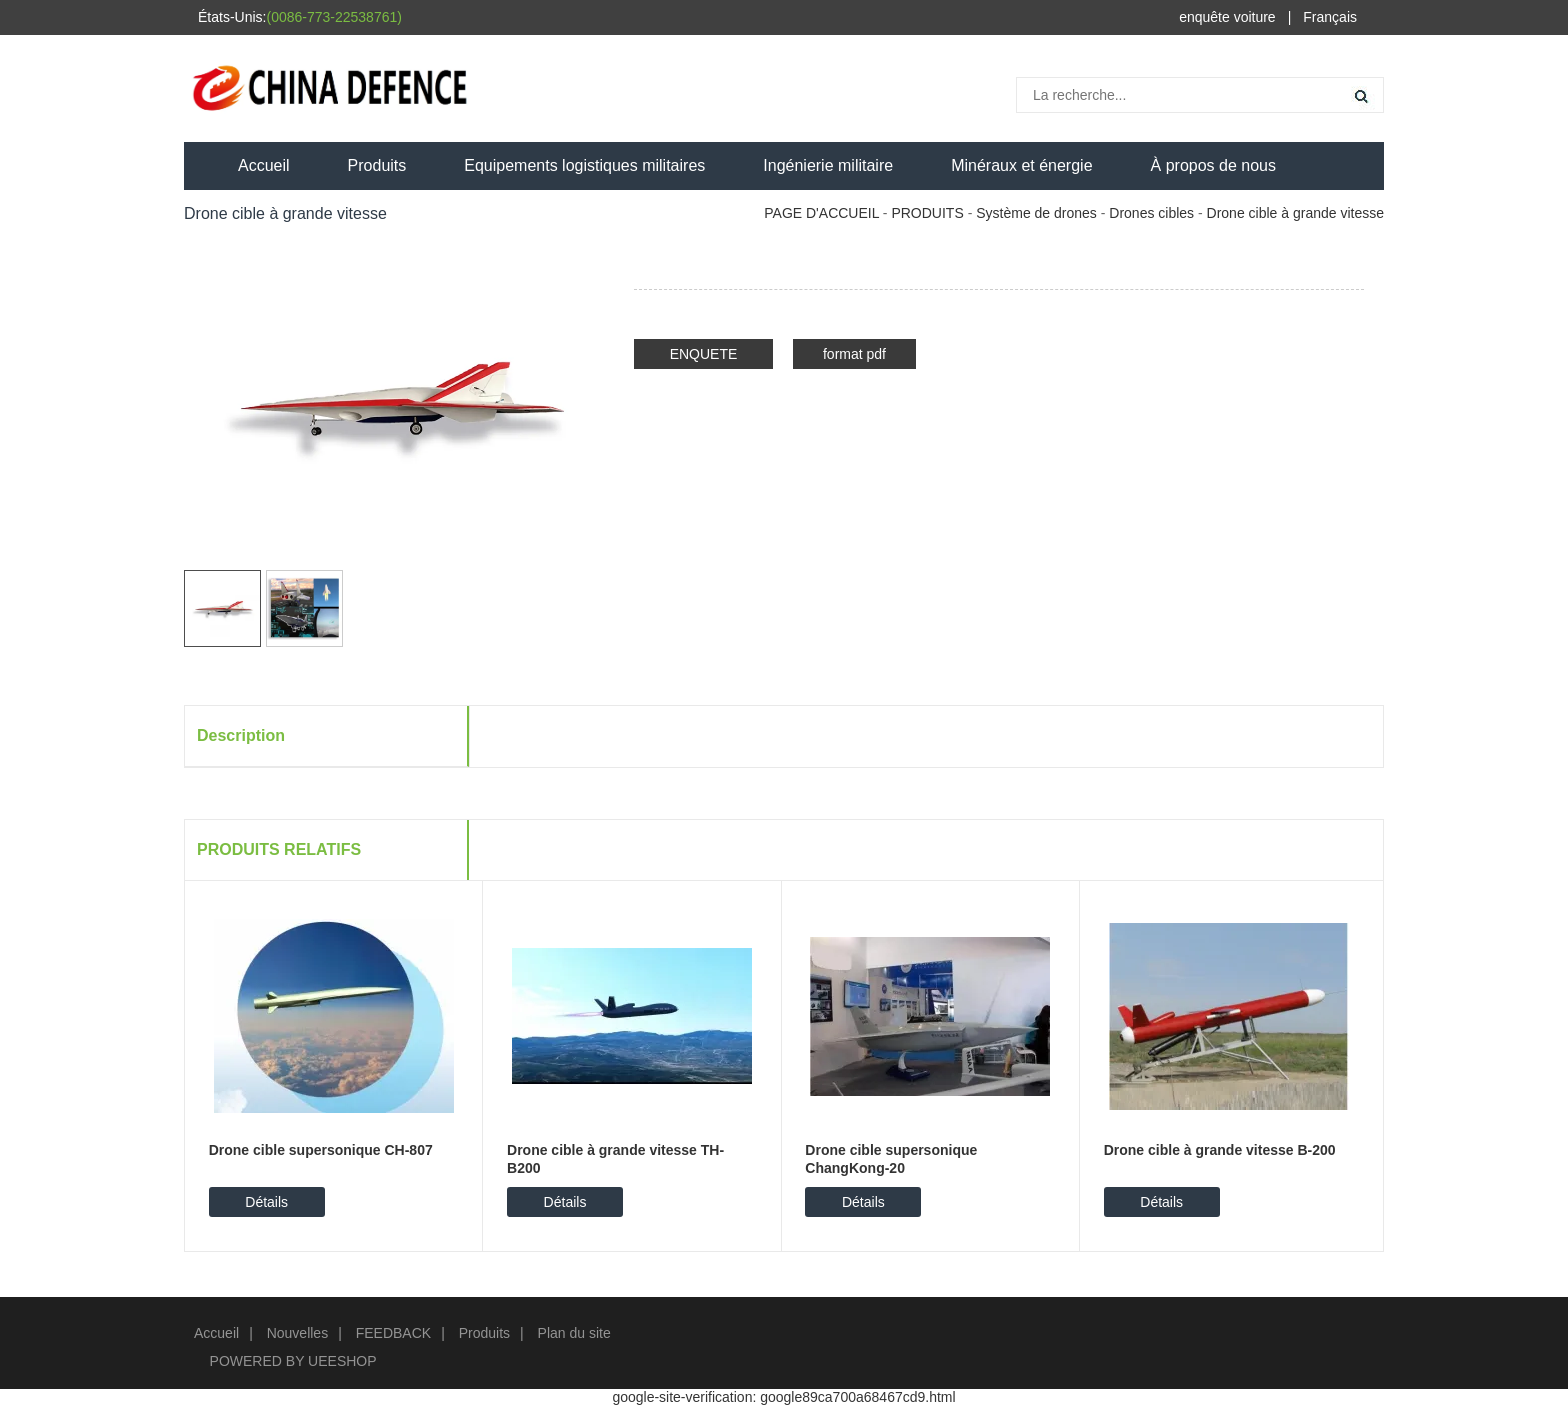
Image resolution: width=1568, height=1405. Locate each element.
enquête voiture (1227, 17)
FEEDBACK (393, 1333)
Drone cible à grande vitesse (1295, 213)
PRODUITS (927, 213)
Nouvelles (297, 1333)
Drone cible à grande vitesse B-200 (1220, 1150)
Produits (377, 165)
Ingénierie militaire (828, 165)
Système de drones (1036, 213)
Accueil (264, 165)
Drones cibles (1151, 213)
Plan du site (574, 1333)
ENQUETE (704, 354)
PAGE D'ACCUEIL (821, 213)
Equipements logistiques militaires (584, 165)
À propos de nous (1213, 165)
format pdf (854, 354)
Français (1330, 17)
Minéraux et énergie (1021, 165)
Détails (266, 1202)
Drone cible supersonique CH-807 (321, 1150)
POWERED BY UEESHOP (293, 1361)
